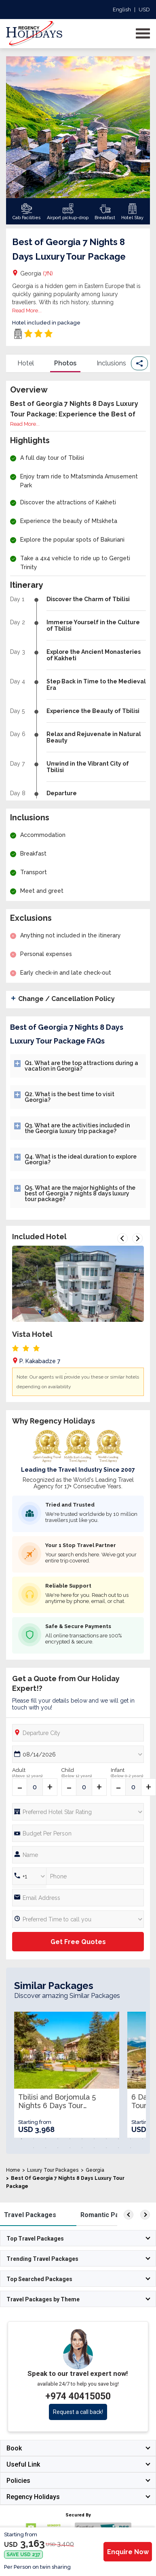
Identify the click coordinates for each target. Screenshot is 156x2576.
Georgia (36, 273)
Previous (122, 1238)
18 (106, 2148)
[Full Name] (78, 1854)
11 (143, 2139)
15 (70, 2148)
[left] (128, 2215)
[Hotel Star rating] (78, 1811)
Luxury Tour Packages (52, 2170)
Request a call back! (78, 2412)
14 (58, 2148)
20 (130, 2148)
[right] (145, 2215)
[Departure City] (78, 1733)
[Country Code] (29, 1876)
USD (144, 9)
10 (130, 2139)
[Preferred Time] (78, 1919)
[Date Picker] (78, 1754)
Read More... (27, 310)
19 (118, 2148)
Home (13, 2170)
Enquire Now (128, 2552)
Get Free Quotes (78, 1942)
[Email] (78, 1897)
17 (94, 2148)
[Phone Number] (78, 1833)
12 (34, 2148)
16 (82, 2148)
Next (137, 1238)
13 (46, 2148)
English (122, 9)
